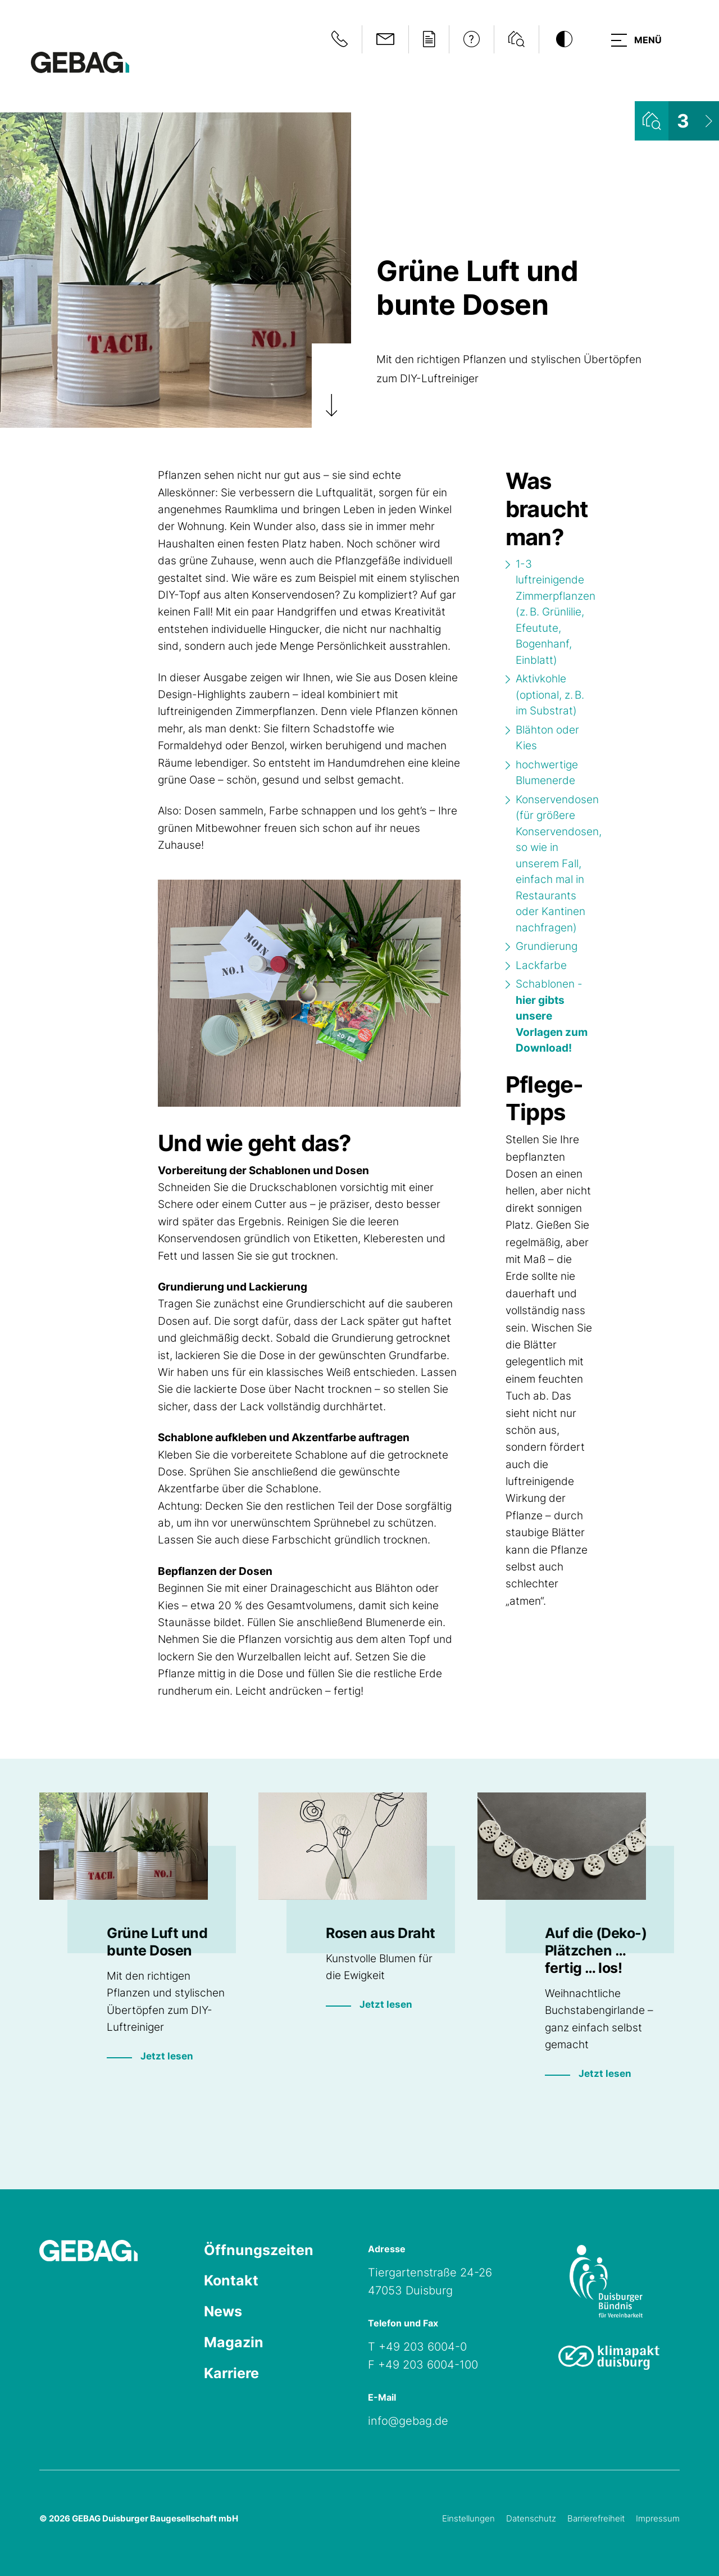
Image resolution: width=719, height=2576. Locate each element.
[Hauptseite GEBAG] (80, 61)
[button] (633, 39)
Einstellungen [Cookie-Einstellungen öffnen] (468, 2518)
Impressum (658, 2518)
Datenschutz (531, 2518)
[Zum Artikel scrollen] (331, 385)
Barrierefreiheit (596, 2518)
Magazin (234, 2345)
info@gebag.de (408, 2421)
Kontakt (232, 2282)
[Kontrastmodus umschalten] (559, 39)
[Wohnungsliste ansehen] (677, 121)
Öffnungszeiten (260, 2251)
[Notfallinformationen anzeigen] (335, 39)
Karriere (233, 2376)
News (224, 2314)
